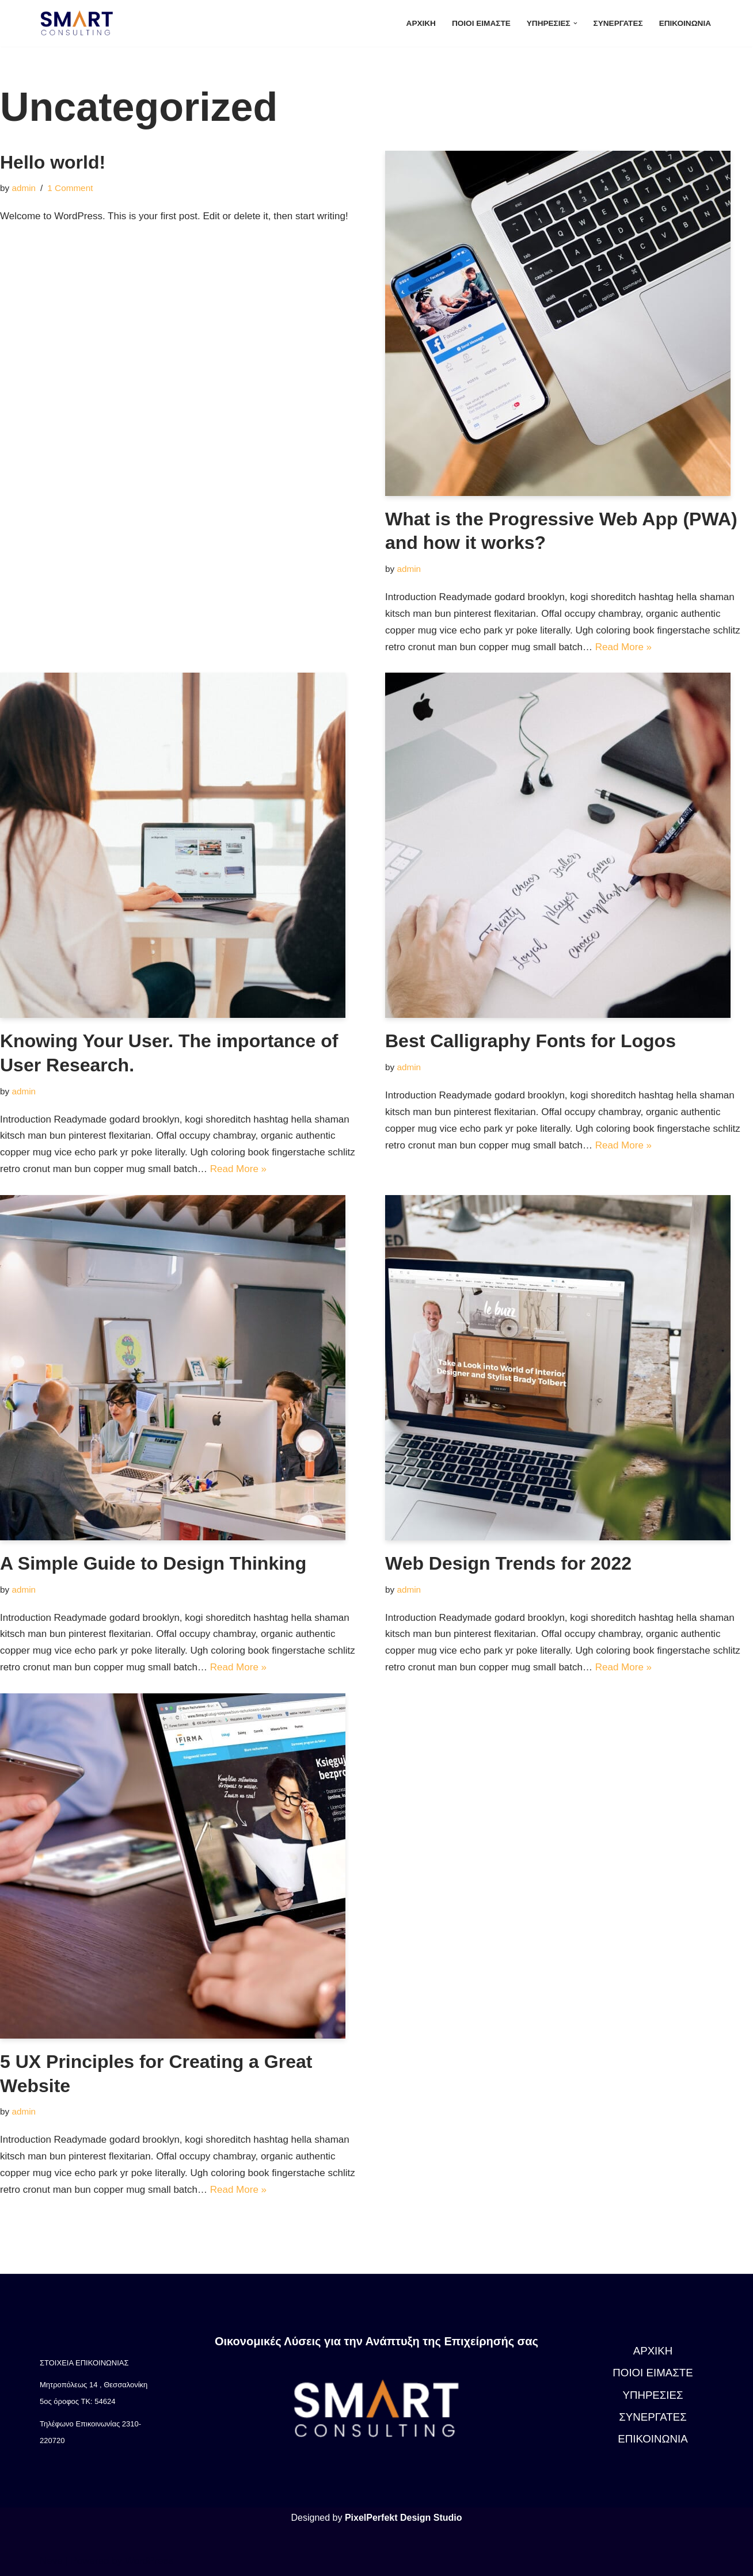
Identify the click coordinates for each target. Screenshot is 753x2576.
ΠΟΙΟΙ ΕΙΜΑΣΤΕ (481, 23)
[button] (575, 23)
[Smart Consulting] (79, 23)
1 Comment (70, 188)
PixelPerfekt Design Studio (403, 2517)
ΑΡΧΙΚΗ (421, 23)
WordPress (149, 2560)
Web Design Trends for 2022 (508, 1563)
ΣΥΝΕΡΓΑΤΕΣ (618, 23)
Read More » (623, 647)
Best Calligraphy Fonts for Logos (530, 1041)
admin (24, 188)
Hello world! (52, 162)
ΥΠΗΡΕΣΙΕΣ (652, 2395)
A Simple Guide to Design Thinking (153, 1563)
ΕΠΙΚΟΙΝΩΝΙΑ (685, 23)
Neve (51, 2560)
